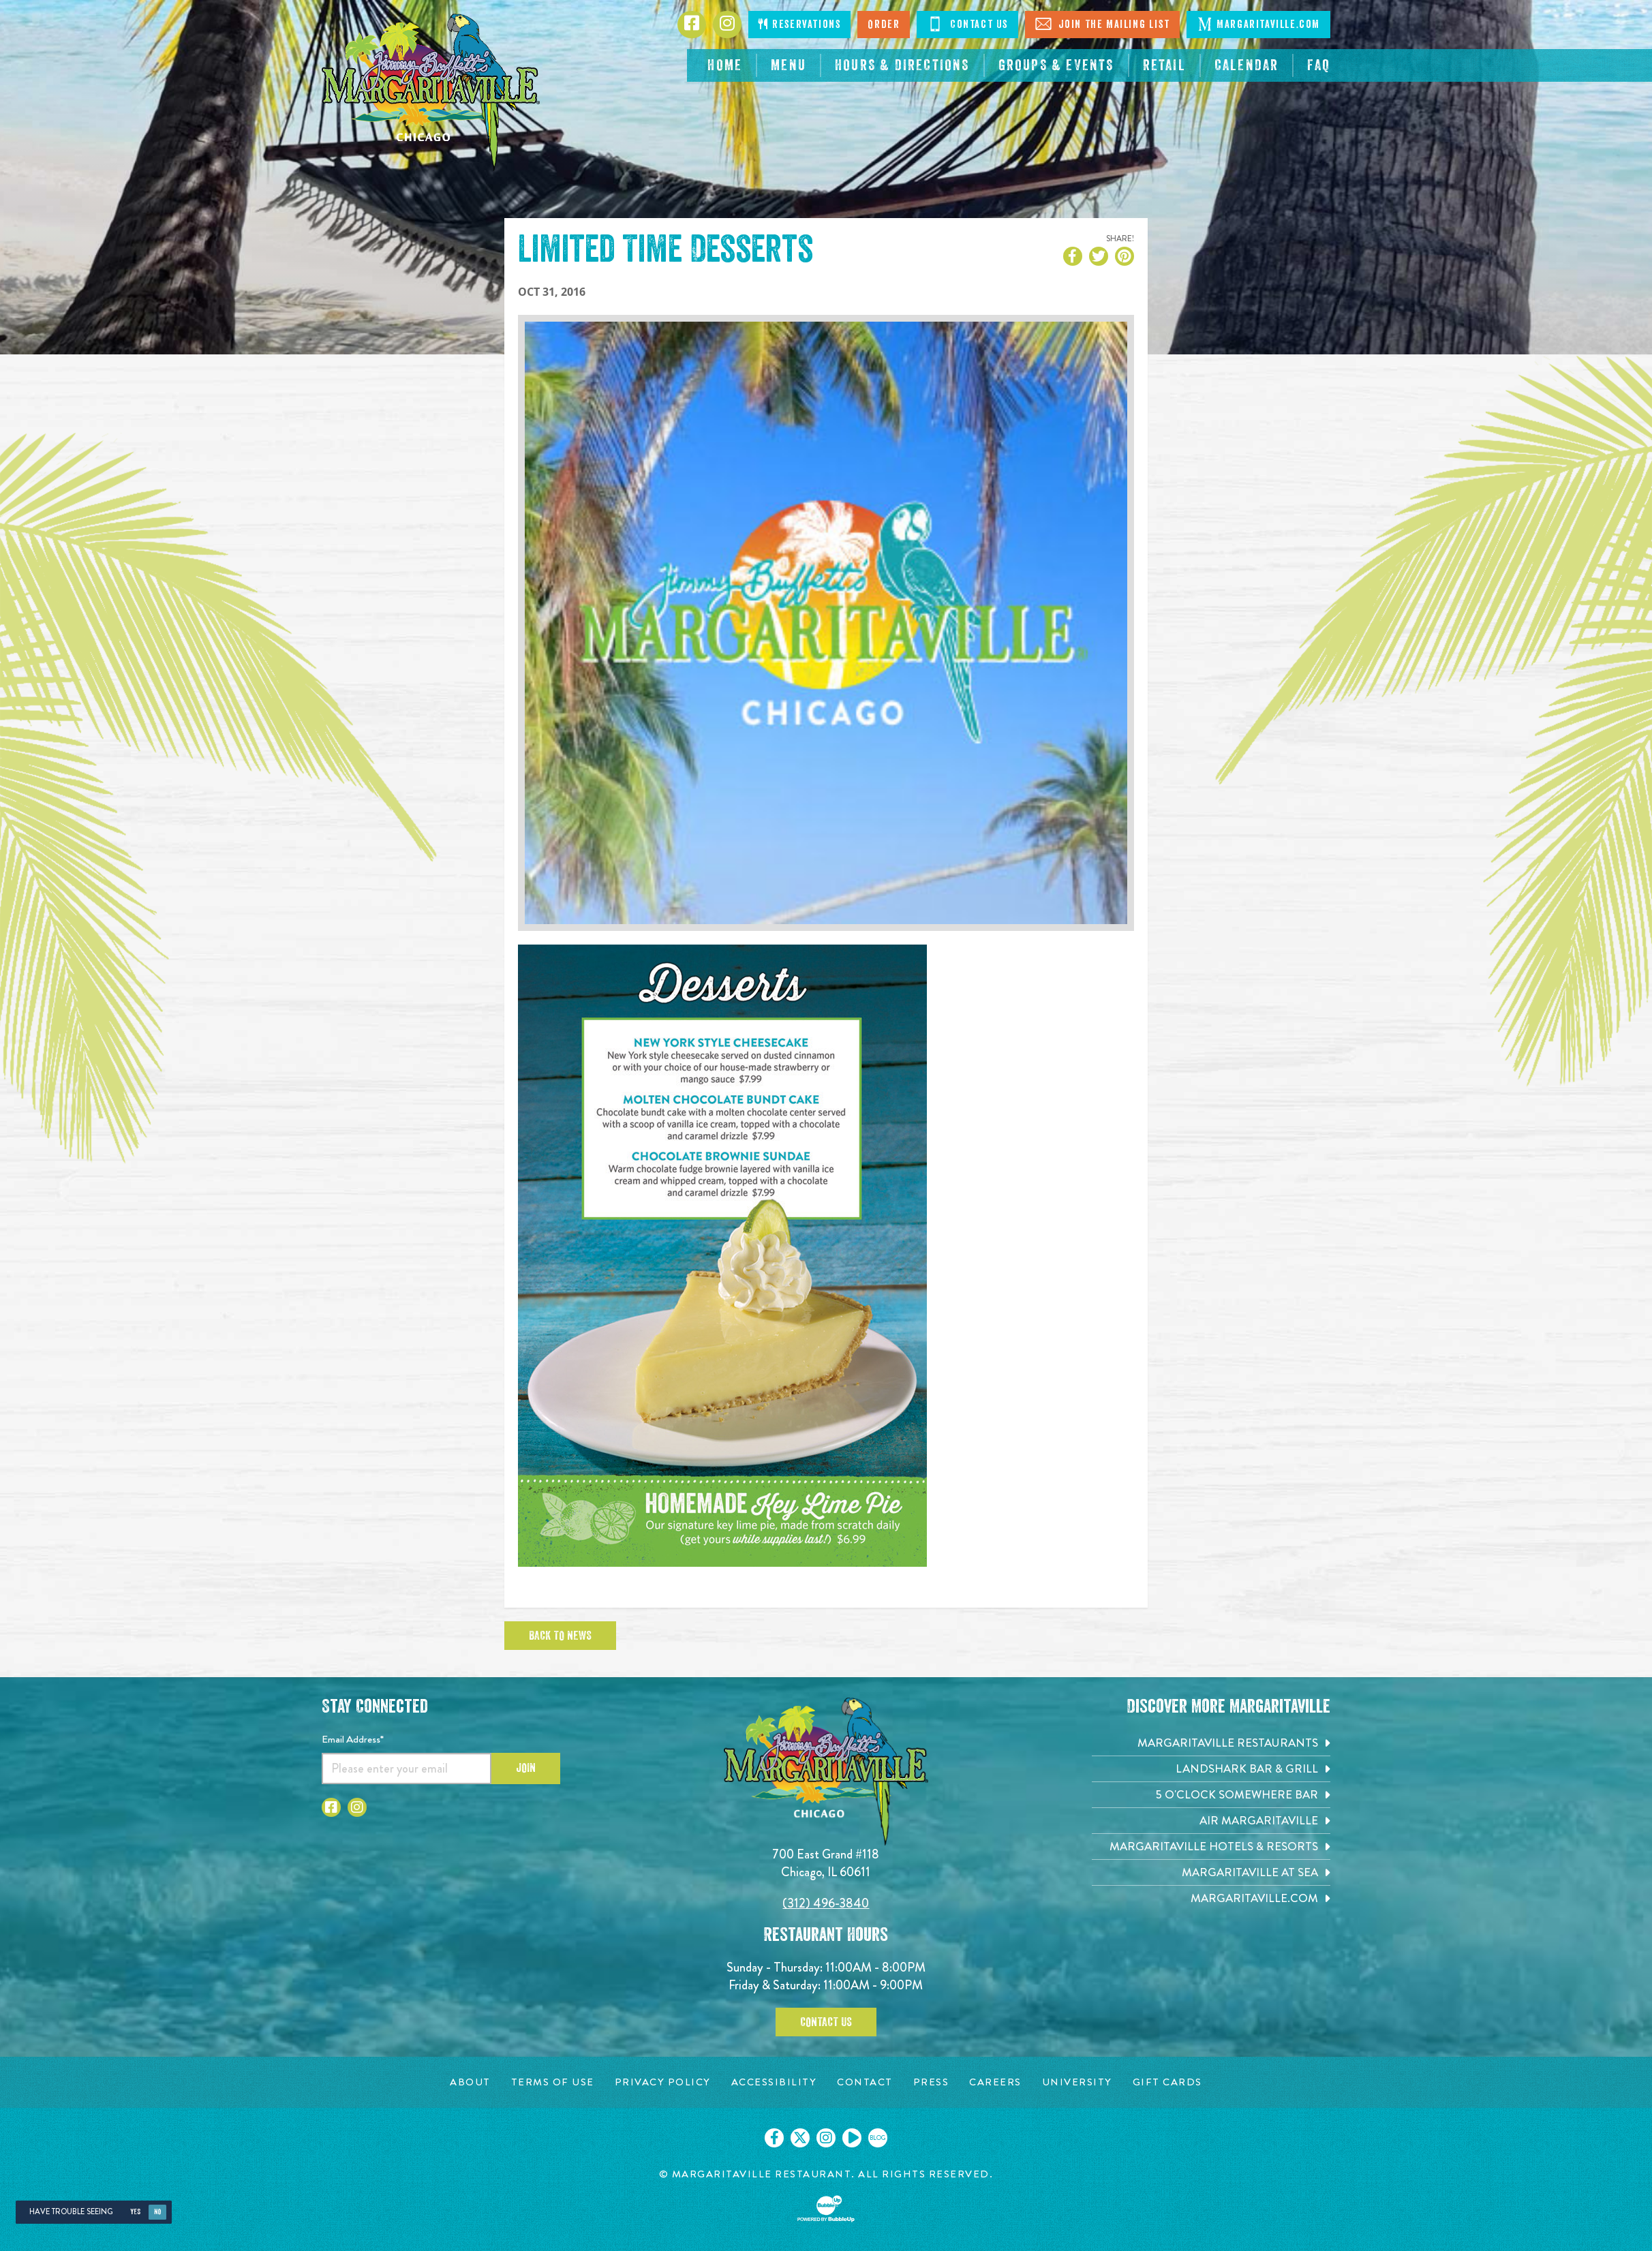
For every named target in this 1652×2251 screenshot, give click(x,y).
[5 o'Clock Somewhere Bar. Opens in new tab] (1211, 1794)
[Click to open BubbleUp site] (826, 2209)
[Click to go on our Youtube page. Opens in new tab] (851, 2137)
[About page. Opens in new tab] (470, 2082)
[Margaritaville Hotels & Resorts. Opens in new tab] (1211, 1846)
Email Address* (353, 1739)
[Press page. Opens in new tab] (931, 2082)
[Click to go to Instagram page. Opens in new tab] (727, 24)
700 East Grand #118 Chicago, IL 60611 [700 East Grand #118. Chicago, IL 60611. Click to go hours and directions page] (825, 1863)
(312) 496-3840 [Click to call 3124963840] (825, 1903)
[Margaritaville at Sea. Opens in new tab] (1211, 1872)
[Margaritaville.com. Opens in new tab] (1211, 1898)
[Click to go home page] (431, 92)
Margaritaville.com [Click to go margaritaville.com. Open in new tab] (1258, 24)
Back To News (560, 1635)
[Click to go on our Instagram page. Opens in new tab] (826, 2137)
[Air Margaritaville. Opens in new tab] (1211, 1820)
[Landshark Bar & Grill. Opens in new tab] (1211, 1768)
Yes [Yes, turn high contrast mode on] (135, 2212)
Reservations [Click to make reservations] (799, 24)
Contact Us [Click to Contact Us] (967, 24)
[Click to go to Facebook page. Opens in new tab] (691, 24)
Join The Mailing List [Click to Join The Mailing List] (1102, 24)
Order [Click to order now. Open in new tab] (884, 24)
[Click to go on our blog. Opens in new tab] (877, 2137)
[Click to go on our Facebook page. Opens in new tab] (774, 2137)
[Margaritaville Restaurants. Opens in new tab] (1211, 1743)
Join (526, 1768)
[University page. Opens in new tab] (1077, 2082)
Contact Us (826, 2022)
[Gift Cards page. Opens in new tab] (1167, 2082)
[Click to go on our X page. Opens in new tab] (800, 2137)
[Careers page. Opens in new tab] (995, 2082)
